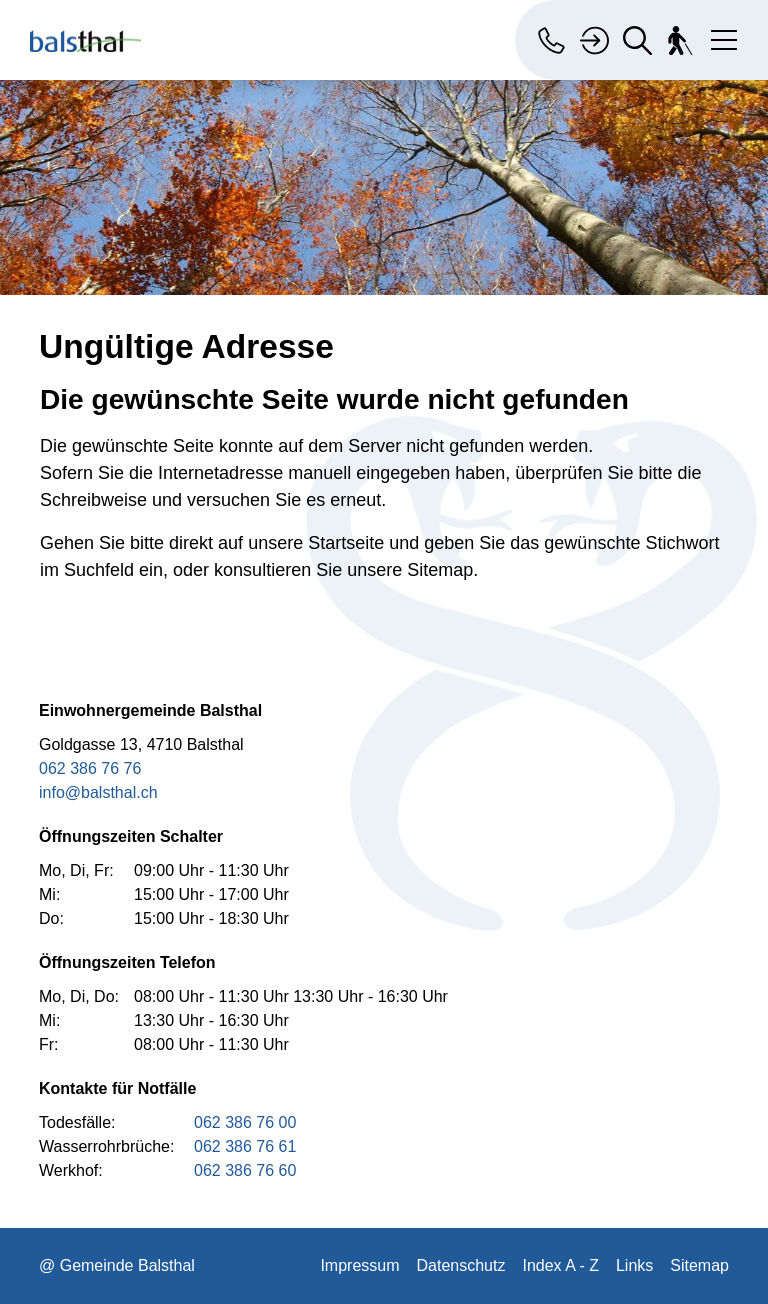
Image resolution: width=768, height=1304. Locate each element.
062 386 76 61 (245, 1146)
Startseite (346, 543)
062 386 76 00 (245, 1122)
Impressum (359, 1265)
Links (634, 1265)
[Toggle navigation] (720, 36)
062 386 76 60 (245, 1170)
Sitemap (699, 1265)
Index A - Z (560, 1265)
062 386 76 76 (90, 768)
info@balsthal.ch (98, 792)
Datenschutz (461, 1265)
